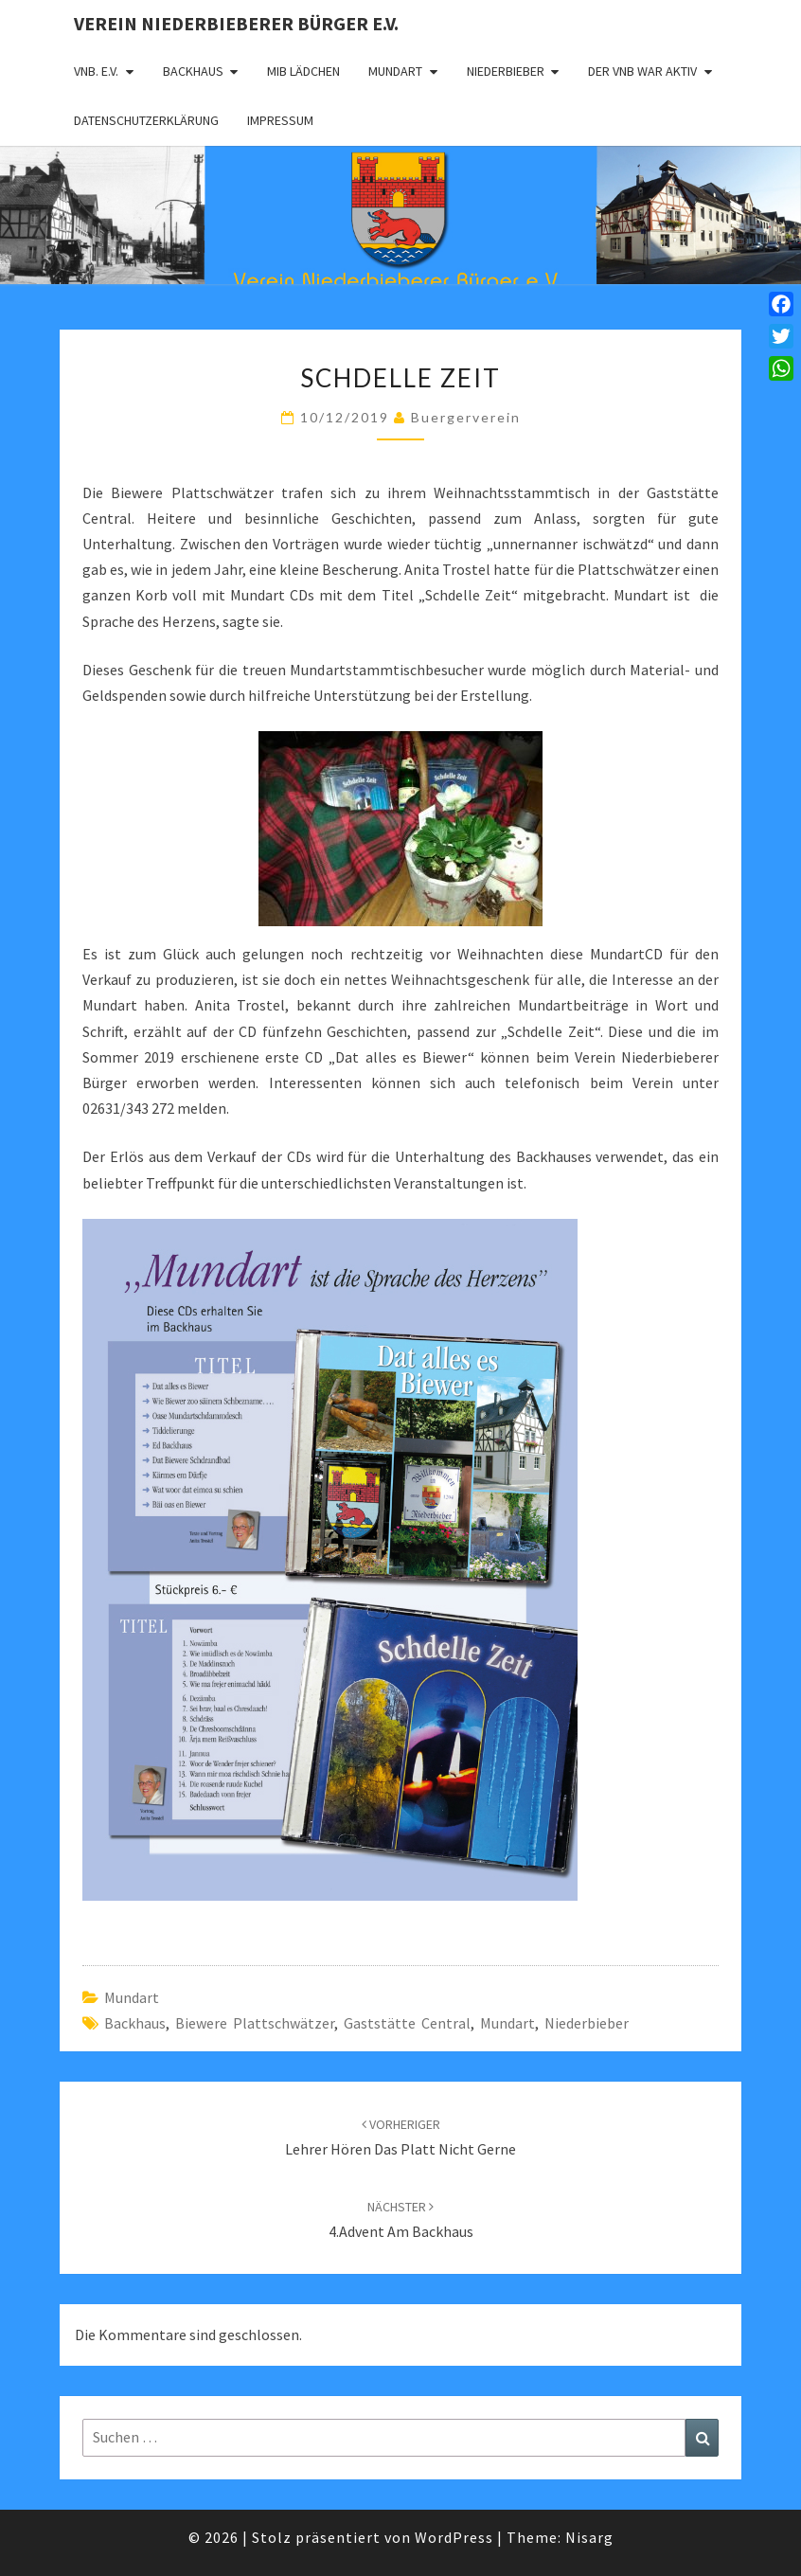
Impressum (280, 120)
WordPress (454, 2537)
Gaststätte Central (407, 2022)
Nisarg (589, 2537)
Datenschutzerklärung (146, 120)
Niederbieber (505, 71)
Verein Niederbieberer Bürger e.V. (236, 23)
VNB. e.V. (96, 71)
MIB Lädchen (303, 71)
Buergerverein (466, 417)
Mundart (395, 71)
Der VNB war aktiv (642, 71)
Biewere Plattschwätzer (254, 2022)
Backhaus (193, 71)
